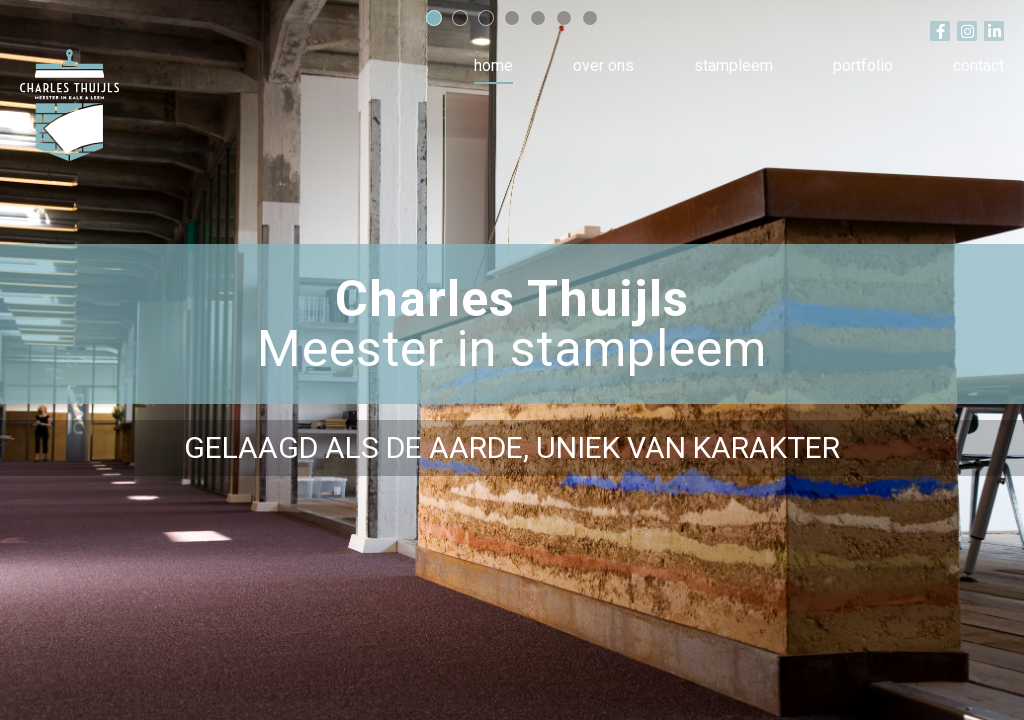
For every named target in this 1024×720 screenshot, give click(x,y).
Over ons (603, 65)
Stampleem (733, 65)
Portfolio (863, 65)
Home (493, 65)
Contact (978, 65)
